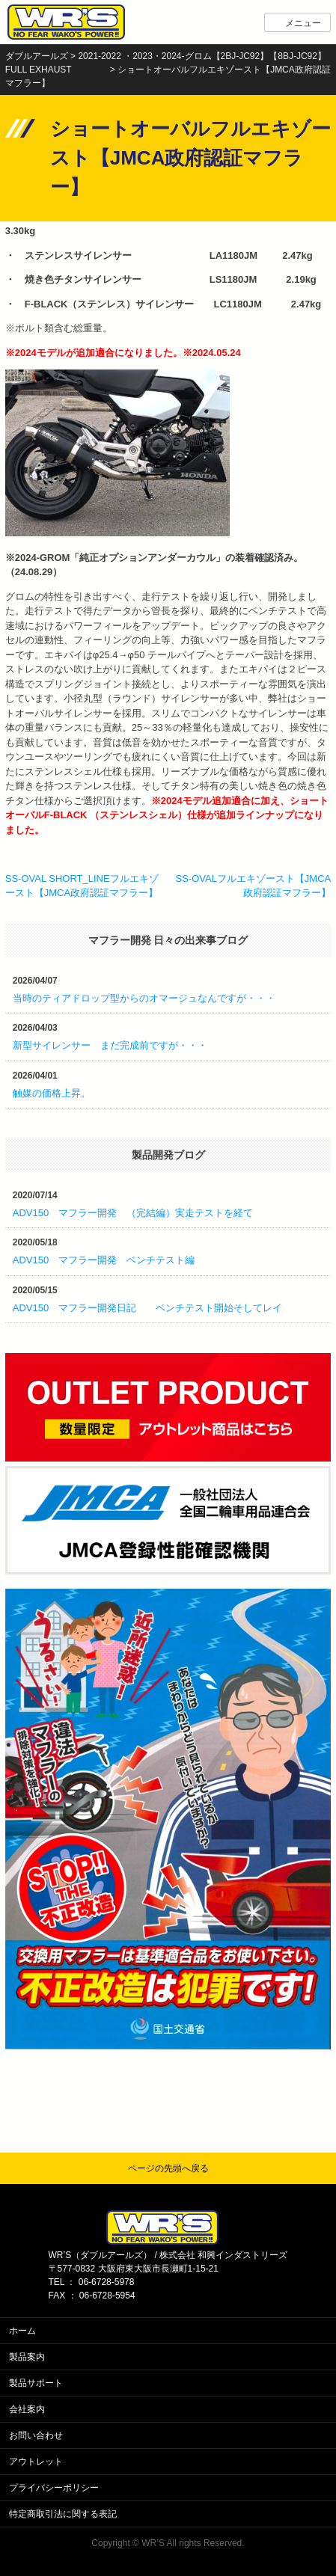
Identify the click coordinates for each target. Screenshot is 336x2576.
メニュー (303, 23)
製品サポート (36, 2383)
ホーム (22, 2330)
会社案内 (27, 2409)
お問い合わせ (36, 2435)
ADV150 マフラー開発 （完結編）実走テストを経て (133, 1212)
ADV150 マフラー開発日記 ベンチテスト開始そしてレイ (147, 1307)
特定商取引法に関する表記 (63, 2514)
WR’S (153, 2543)
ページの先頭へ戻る (168, 2168)
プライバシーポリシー (54, 2488)
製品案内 (27, 2357)
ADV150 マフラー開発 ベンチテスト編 (104, 1260)
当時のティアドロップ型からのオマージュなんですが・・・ (144, 998)
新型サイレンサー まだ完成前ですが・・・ (110, 1045)
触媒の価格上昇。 (52, 1093)
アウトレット (36, 2461)
